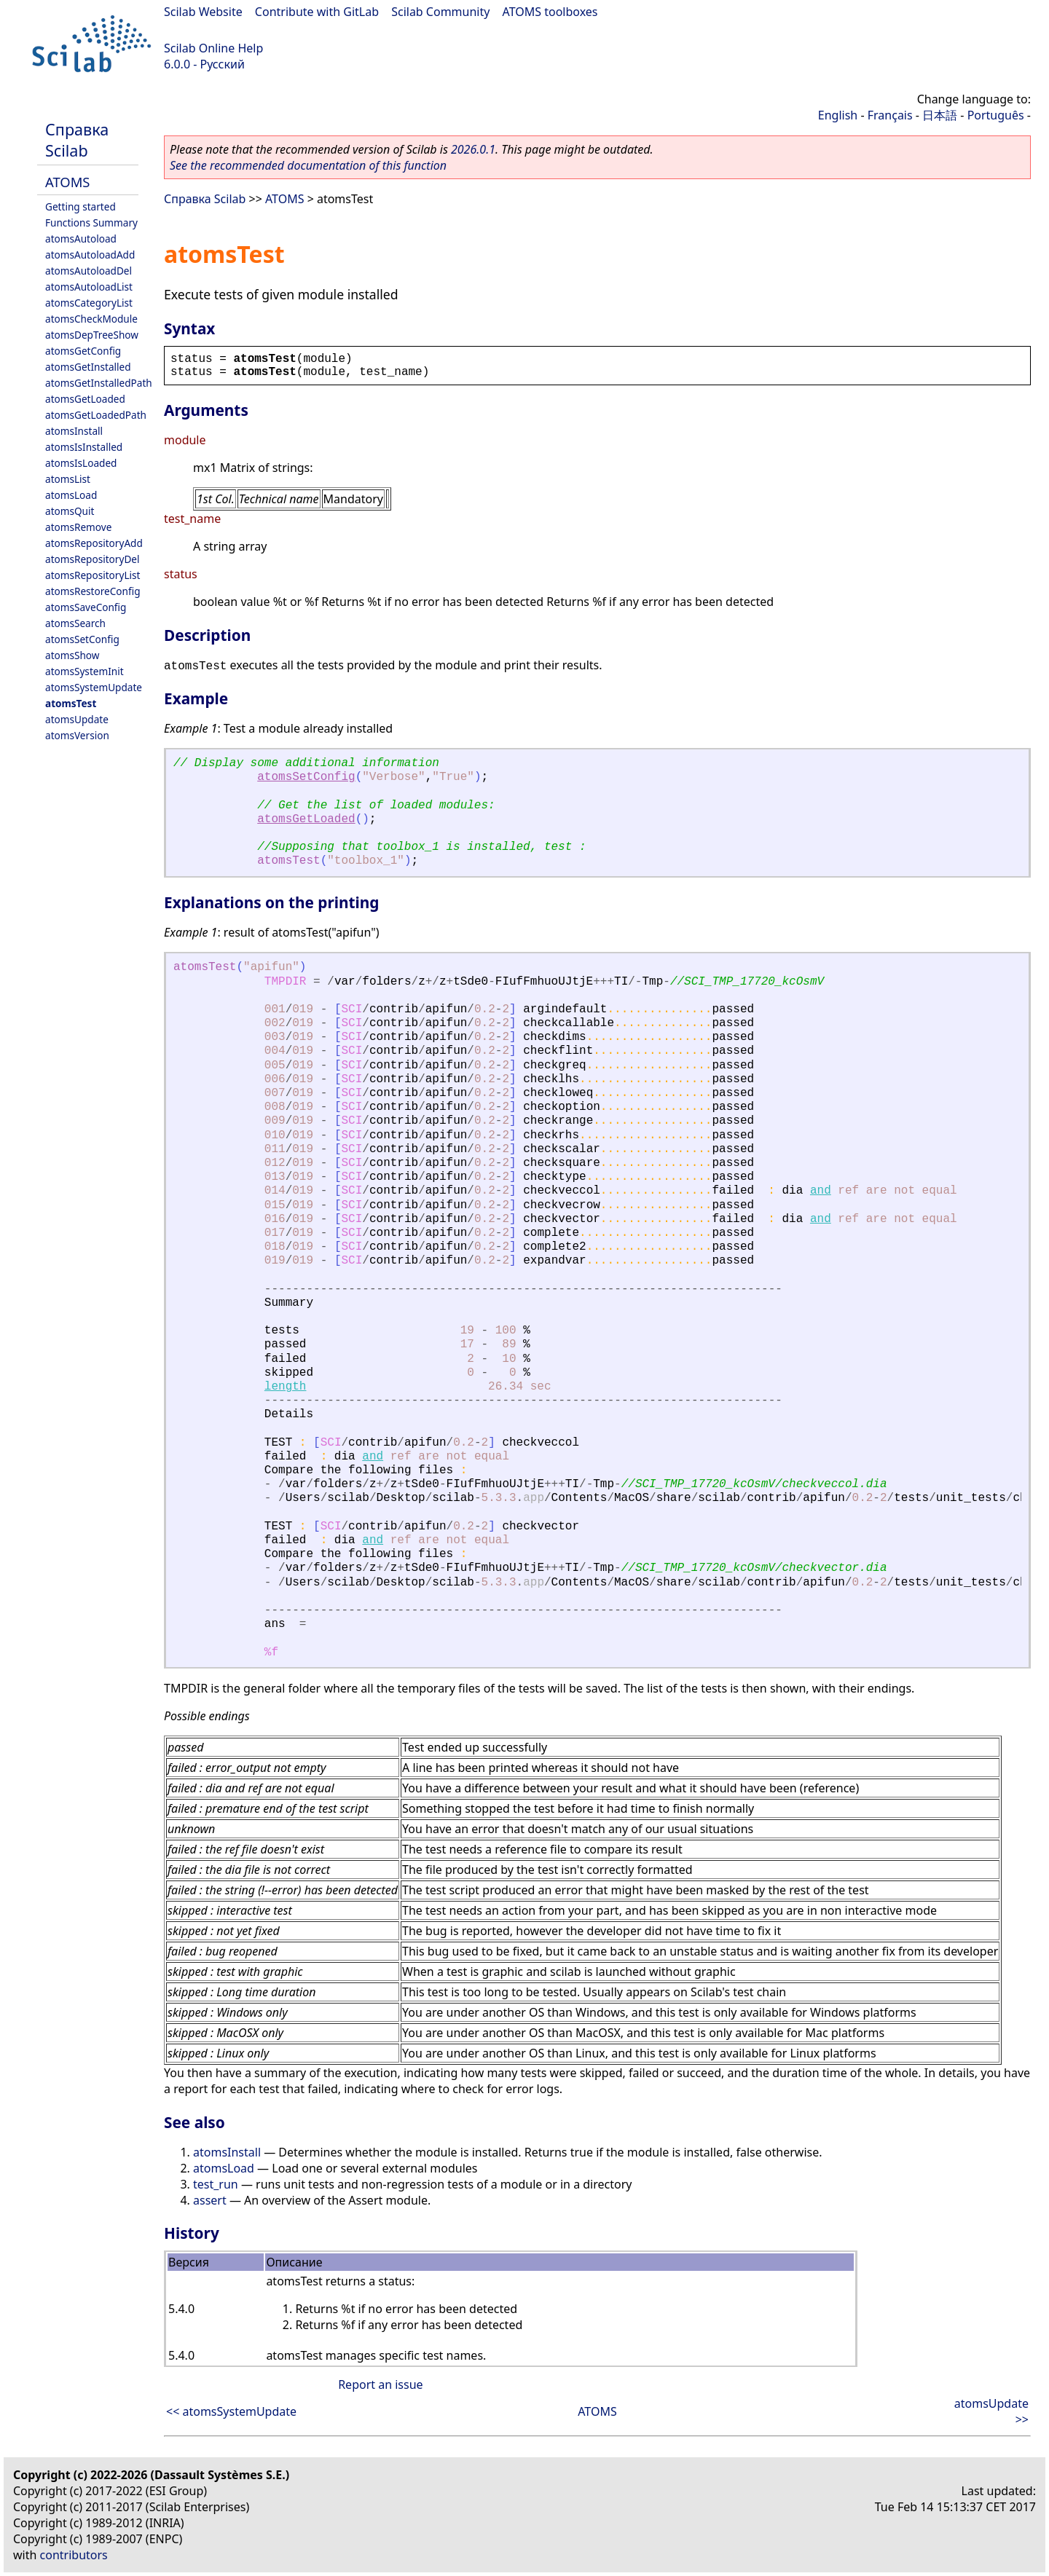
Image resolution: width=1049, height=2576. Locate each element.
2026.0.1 (473, 149)
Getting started (80, 206)
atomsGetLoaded (85, 399)
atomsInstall (74, 431)
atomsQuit (69, 511)
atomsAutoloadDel (88, 270)
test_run (215, 2184)
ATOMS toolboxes (550, 12)
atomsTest (70, 703)
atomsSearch (75, 623)
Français (890, 115)
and (820, 1190)
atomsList (67, 479)
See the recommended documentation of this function (308, 165)
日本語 (939, 115)
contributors (74, 2555)
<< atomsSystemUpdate (231, 2411)
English (837, 115)
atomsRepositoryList (92, 575)
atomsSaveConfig (85, 607)
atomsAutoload (81, 238)
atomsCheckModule (91, 319)
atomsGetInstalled (88, 367)
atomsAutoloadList (89, 287)
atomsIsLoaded (81, 463)
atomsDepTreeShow (91, 335)
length (285, 1386)
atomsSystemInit (84, 671)
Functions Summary (91, 222)
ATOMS (67, 182)
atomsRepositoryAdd (94, 543)
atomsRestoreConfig (93, 591)
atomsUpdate (77, 719)
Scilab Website (203, 12)
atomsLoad (71, 495)
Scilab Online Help (213, 48)
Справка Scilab (77, 140)
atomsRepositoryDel (92, 559)
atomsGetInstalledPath (98, 383)
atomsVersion (77, 735)
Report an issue (380, 2384)
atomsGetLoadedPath (95, 415)
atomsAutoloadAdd (90, 254)
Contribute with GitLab (317, 12)
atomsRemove (78, 527)
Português (995, 115)
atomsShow (72, 655)
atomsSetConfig (82, 639)
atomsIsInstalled (83, 447)
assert (210, 2200)
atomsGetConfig (83, 351)
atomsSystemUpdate (93, 687)
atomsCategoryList (89, 303)
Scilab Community (440, 12)
